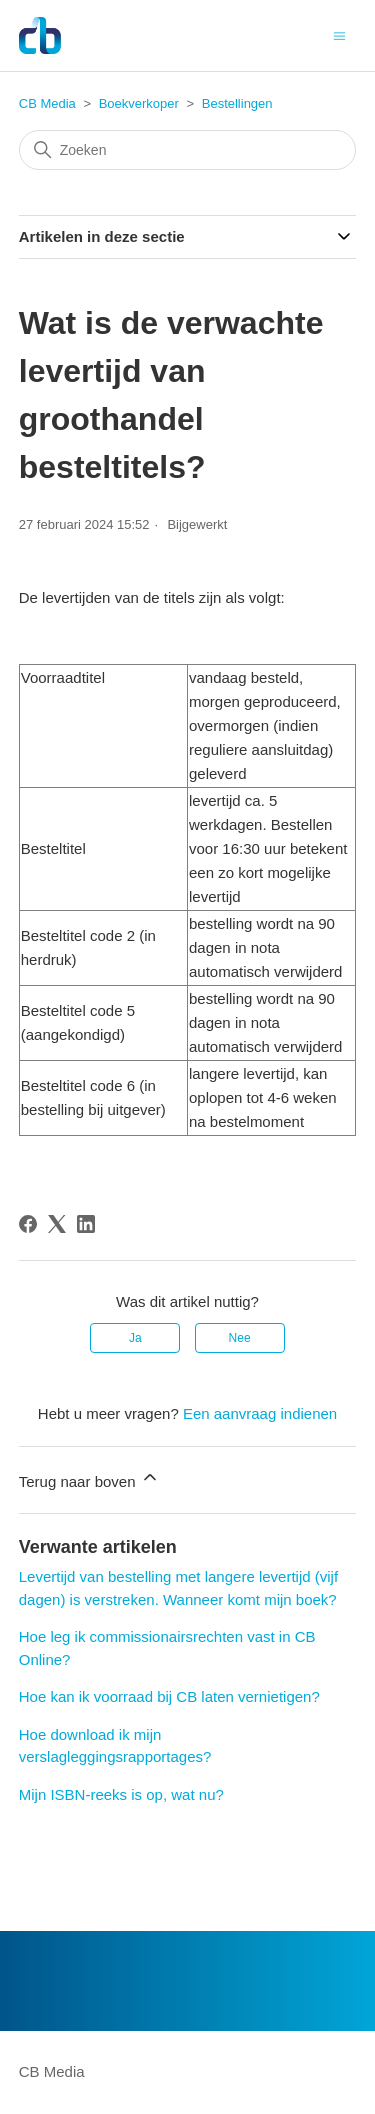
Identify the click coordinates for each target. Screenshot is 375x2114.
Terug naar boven (89, 1478)
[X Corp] (57, 1224)
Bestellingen (237, 103)
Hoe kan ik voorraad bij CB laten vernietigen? (169, 1696)
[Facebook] (28, 1224)
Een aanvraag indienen (260, 1413)
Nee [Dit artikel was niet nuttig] (240, 1338)
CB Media (47, 103)
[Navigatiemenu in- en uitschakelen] (339, 34)
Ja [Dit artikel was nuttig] (135, 1338)
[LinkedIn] (86, 1224)
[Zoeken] (188, 150)
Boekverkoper (139, 103)
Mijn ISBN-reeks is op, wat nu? (121, 1794)
